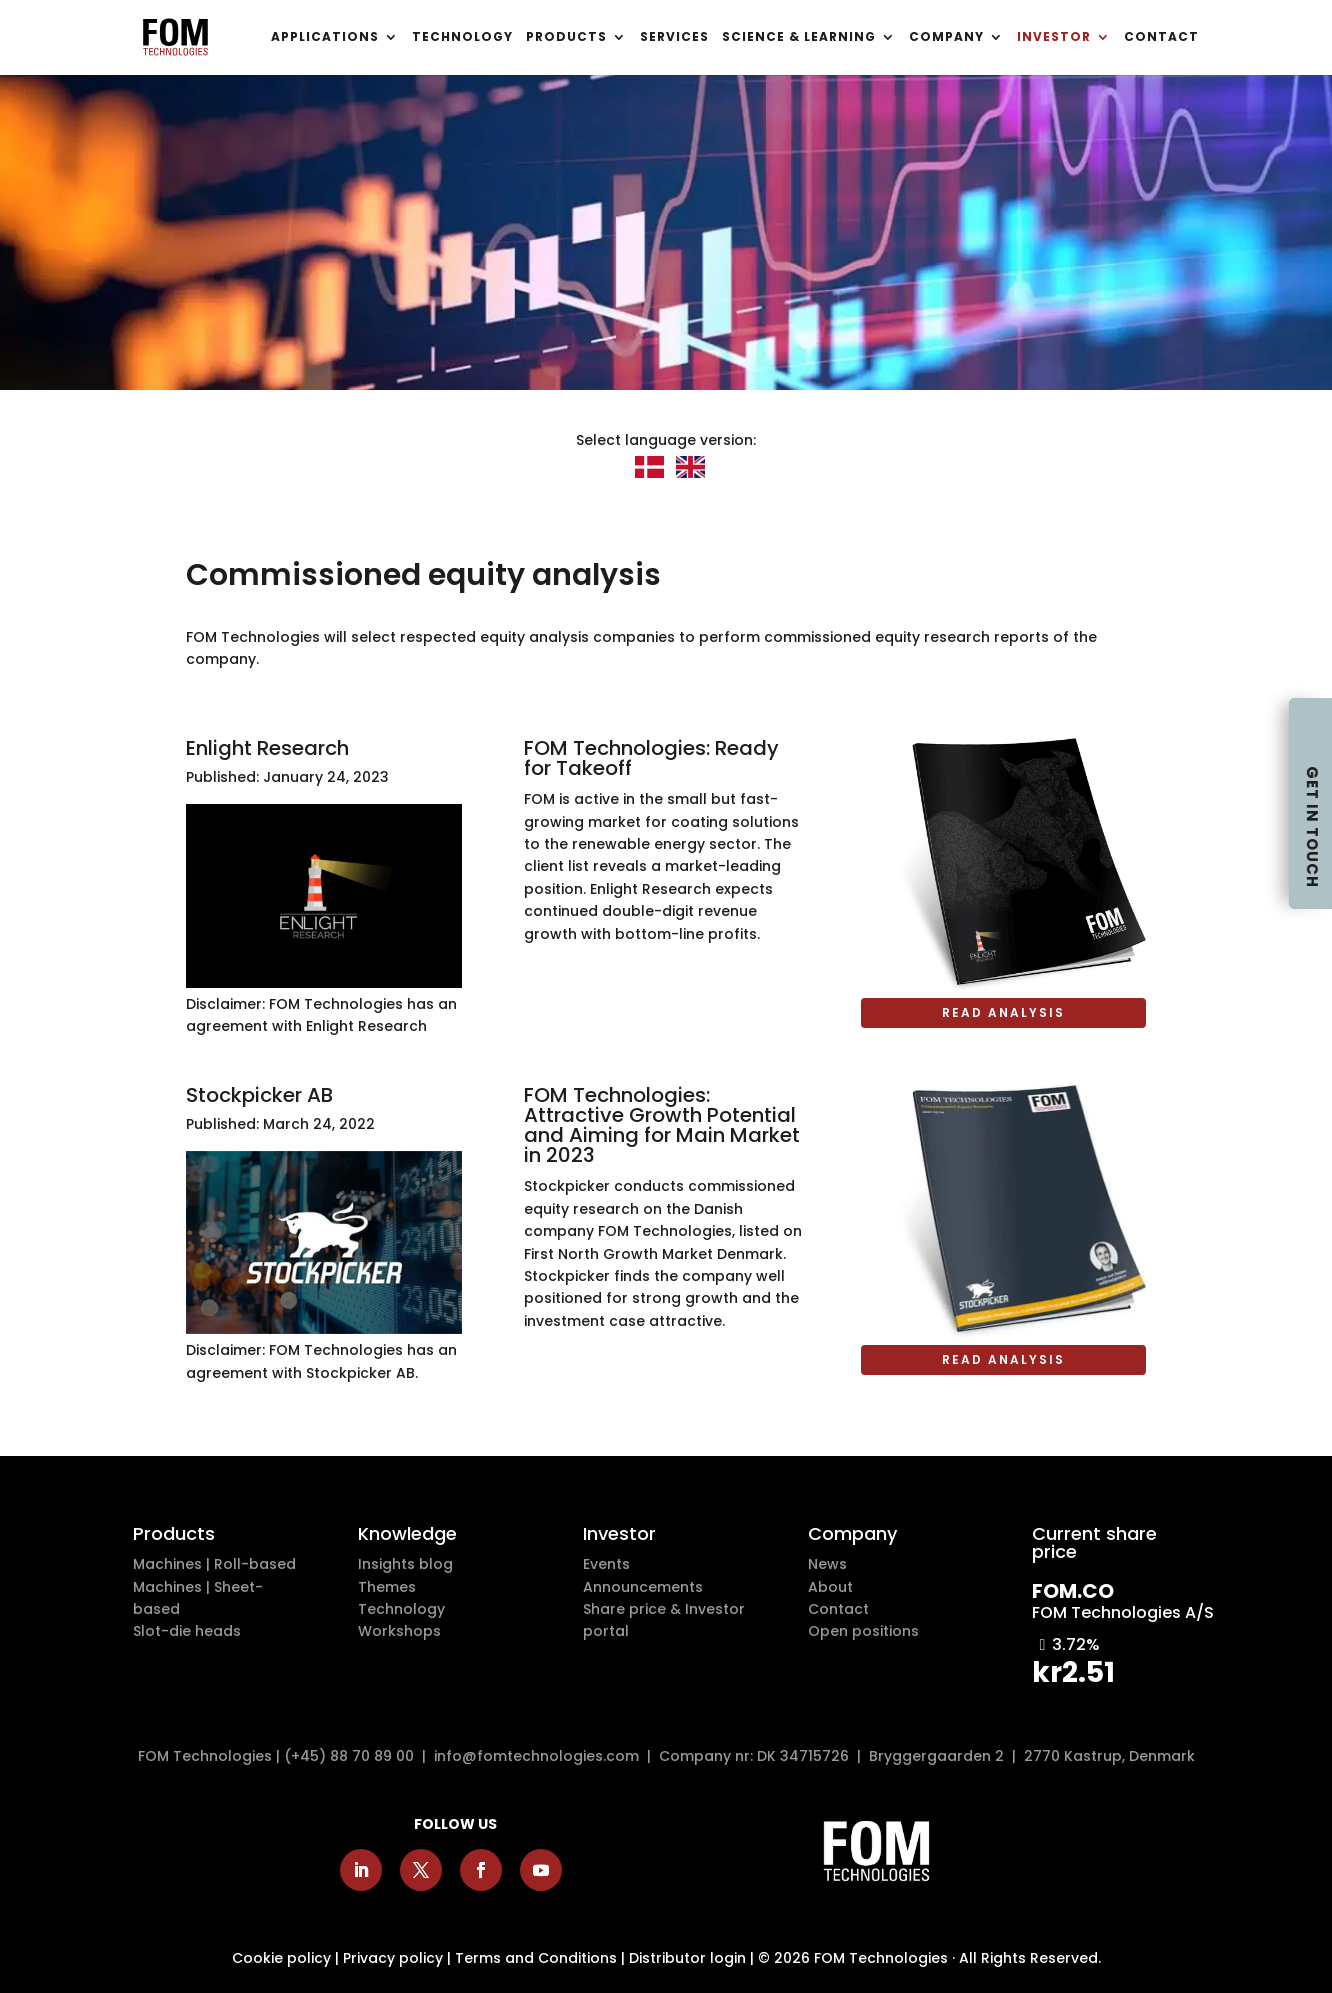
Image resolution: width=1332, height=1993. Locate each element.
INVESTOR (1054, 38)
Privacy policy (393, 1958)
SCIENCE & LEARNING (799, 38)
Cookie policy (281, 1958)
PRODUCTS (566, 38)
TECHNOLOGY (462, 38)
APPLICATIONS (325, 38)
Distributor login (687, 1958)
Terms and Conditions (536, 1958)
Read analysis (1003, 1012)
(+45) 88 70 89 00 (349, 1756)
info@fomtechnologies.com (540, 1756)
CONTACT (1161, 38)
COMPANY (946, 38)
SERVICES (674, 38)
